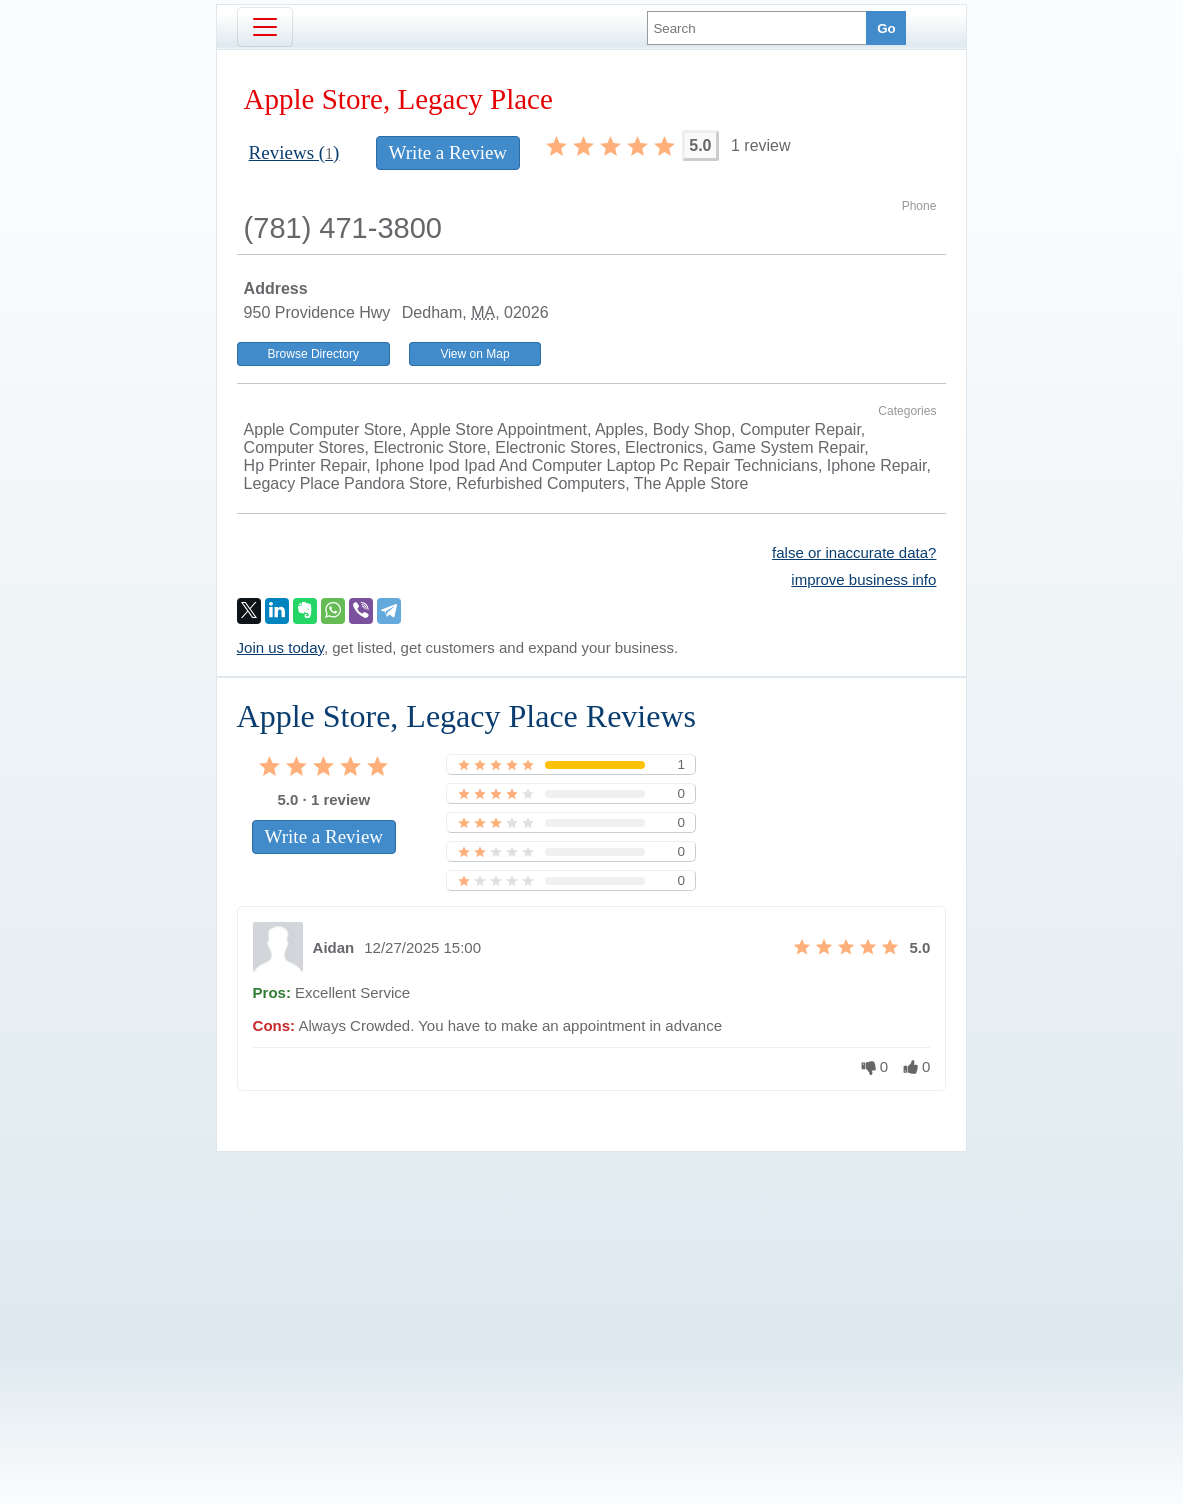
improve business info (863, 579)
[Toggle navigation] (265, 27)
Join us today (280, 647)
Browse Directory (313, 354)
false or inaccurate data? (854, 552)
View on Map (474, 354)
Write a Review (448, 152)
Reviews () (294, 152)
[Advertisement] (592, 1294)
